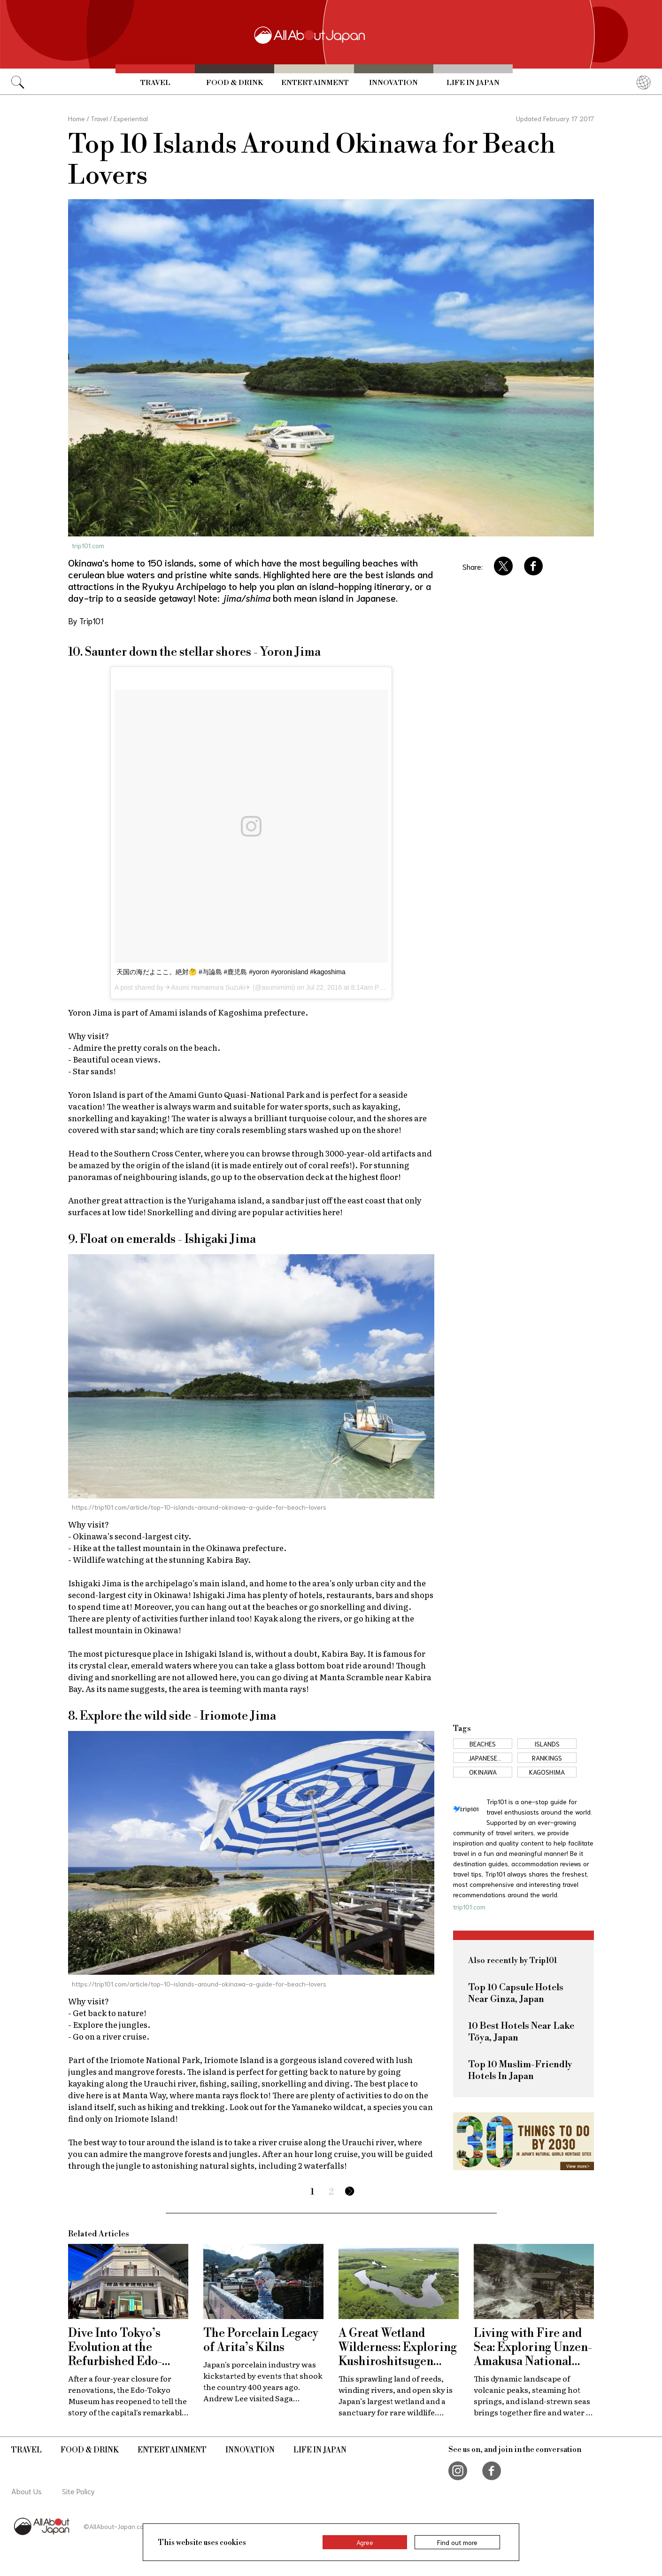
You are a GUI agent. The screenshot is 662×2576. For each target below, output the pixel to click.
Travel (155, 82)
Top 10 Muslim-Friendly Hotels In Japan (520, 2070)
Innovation (393, 82)
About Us (26, 2491)
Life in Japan (473, 82)
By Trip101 (85, 620)
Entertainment (315, 82)
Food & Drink (234, 82)
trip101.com (88, 545)
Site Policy (78, 2491)
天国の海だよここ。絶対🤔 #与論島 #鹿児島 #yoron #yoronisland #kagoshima (231, 972)
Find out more (457, 2542)
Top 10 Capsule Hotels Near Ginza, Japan (515, 1993)
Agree (364, 2542)
